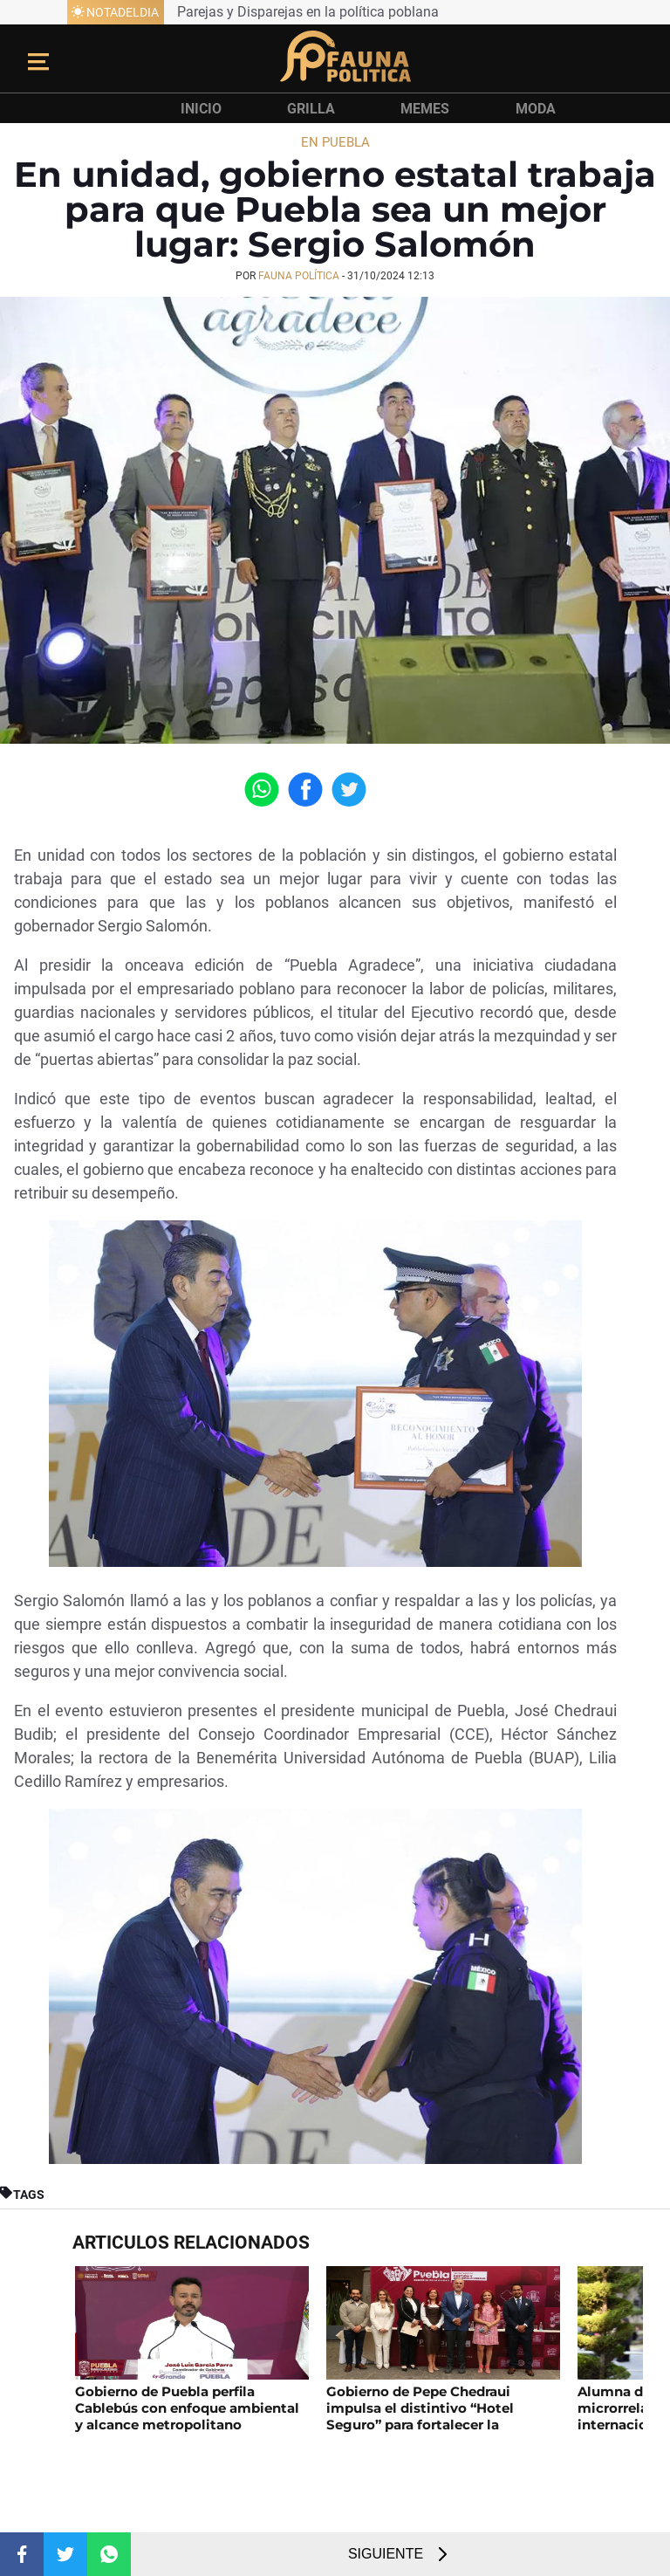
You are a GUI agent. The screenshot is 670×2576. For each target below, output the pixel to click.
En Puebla (335, 142)
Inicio (201, 108)
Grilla (311, 108)
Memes (424, 108)
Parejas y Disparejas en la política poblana (308, 11)
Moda (536, 108)
